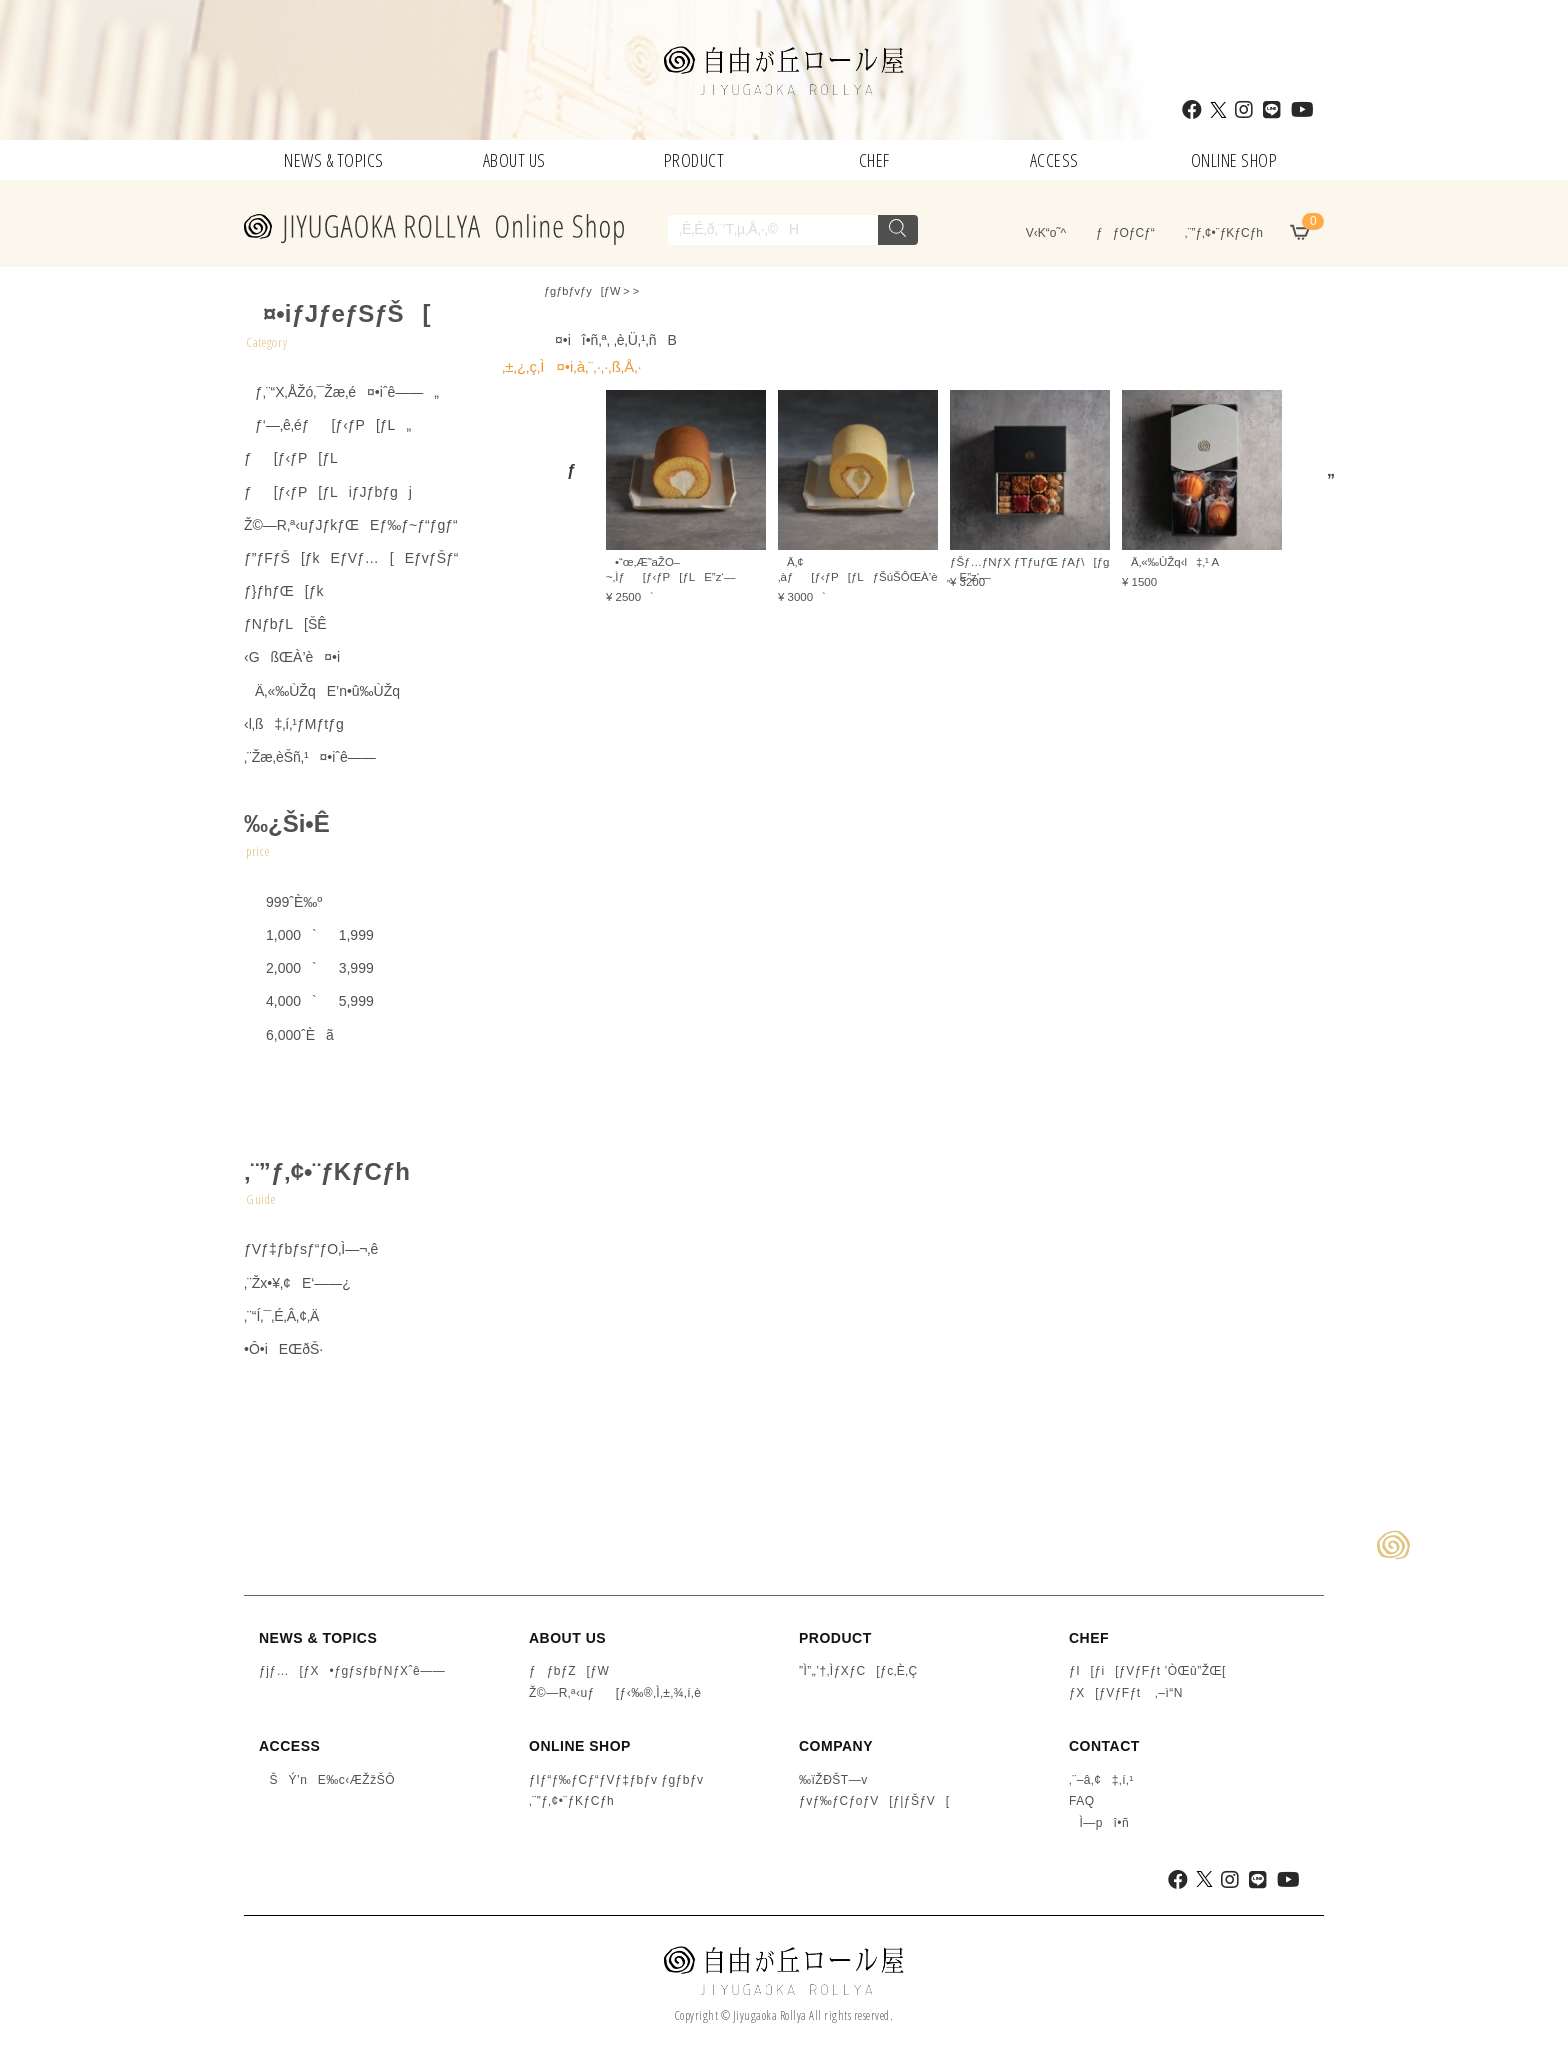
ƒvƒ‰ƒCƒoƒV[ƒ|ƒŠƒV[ (874, 1801)
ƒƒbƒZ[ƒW (569, 1671)
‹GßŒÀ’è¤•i (292, 657)
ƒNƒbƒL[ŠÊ (285, 624)
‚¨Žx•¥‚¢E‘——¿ (297, 1283)
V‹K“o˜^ (1041, 233)
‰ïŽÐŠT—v (833, 1780)
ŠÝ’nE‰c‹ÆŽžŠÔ (327, 1780)
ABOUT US (514, 160)
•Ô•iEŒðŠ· (283, 1349)
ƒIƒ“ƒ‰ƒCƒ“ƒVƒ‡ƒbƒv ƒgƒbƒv (616, 1780)
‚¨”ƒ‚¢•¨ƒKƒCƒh (1224, 233)
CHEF (874, 160)
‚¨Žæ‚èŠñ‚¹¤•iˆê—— (310, 757)
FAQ (1082, 1801)
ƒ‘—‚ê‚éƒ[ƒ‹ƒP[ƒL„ (327, 425)
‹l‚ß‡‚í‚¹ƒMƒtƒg (294, 724)
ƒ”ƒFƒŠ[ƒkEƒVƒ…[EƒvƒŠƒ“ (351, 558)
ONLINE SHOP (1234, 160)
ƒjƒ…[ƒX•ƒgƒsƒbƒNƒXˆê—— (352, 1671)
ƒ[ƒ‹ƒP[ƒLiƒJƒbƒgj (328, 492)
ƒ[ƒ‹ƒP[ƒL (291, 458)
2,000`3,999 (309, 968)
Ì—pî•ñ (1099, 1823)
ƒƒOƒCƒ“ (1125, 233)
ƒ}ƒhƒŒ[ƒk (284, 591)
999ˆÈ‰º (283, 902)
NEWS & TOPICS (334, 160)
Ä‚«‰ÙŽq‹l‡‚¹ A (1170, 562)
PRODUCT (694, 160)
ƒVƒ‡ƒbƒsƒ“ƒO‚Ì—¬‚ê (311, 1249)
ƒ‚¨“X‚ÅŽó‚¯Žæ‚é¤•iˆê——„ (341, 392)
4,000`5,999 (309, 1001)
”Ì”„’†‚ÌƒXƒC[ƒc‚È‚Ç (858, 1671)
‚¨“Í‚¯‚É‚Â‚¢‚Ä (281, 1316)
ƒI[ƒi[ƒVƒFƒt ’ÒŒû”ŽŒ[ (1147, 1671)
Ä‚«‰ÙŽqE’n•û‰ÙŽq (322, 691)
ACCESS (1054, 160)
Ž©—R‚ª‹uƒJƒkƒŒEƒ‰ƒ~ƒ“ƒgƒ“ (351, 525)
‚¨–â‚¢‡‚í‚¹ (1101, 1780)
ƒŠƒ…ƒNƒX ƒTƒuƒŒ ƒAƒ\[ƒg (1029, 562)
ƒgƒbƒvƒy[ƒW (582, 291)
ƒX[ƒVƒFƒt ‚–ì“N (1126, 1693)
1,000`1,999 (309, 935)
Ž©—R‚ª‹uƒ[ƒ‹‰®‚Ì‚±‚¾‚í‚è (615, 1693)
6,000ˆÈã (289, 1035)
